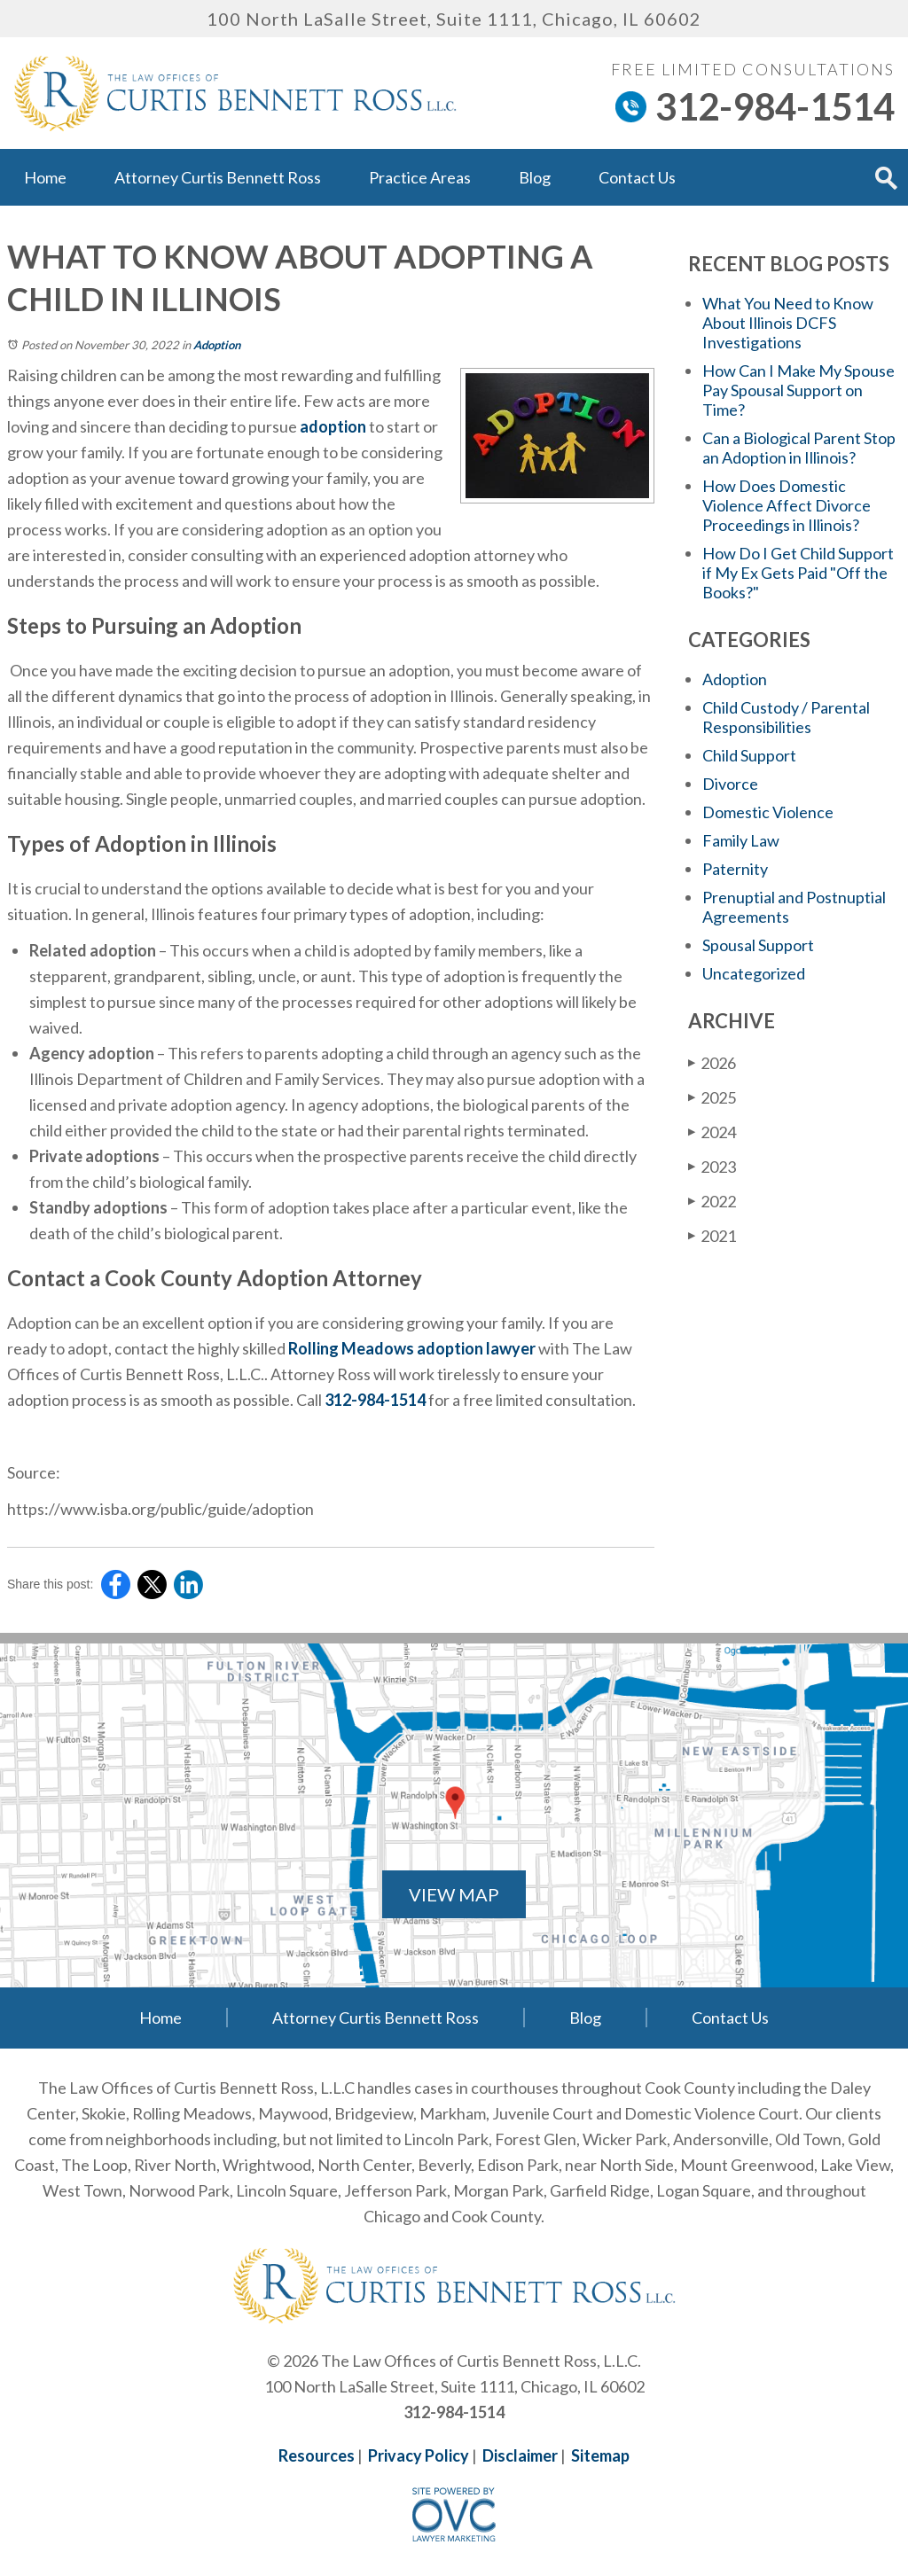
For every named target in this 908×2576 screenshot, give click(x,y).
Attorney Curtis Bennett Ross (217, 177)
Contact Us (637, 177)
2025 (712, 1097)
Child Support (749, 755)
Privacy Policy (418, 2455)
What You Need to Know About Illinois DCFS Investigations (787, 322)
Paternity (735, 868)
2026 (712, 1062)
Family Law (740, 840)
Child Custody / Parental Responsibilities (786, 717)
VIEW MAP (454, 1894)
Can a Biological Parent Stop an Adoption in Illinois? (799, 447)
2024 (712, 1132)
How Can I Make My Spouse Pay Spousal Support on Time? (798, 390)
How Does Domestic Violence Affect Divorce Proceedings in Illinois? (786, 505)
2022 (712, 1201)
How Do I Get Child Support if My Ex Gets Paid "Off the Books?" (798, 572)
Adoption (216, 345)
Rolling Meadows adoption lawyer (412, 1348)
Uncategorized (753, 973)
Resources (316, 2455)
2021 (712, 1235)
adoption (333, 426)
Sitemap (600, 2455)
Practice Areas (420, 177)
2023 (712, 1166)
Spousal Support (758, 945)
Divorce (730, 783)
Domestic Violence (768, 812)
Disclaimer (520, 2455)
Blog (535, 177)
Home (45, 177)
